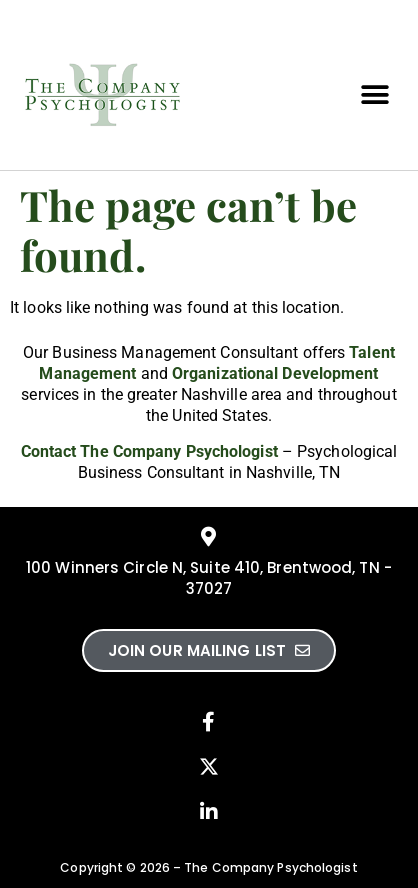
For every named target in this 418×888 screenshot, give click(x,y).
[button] (375, 95)
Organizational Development (275, 373)
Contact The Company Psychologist (149, 451)
